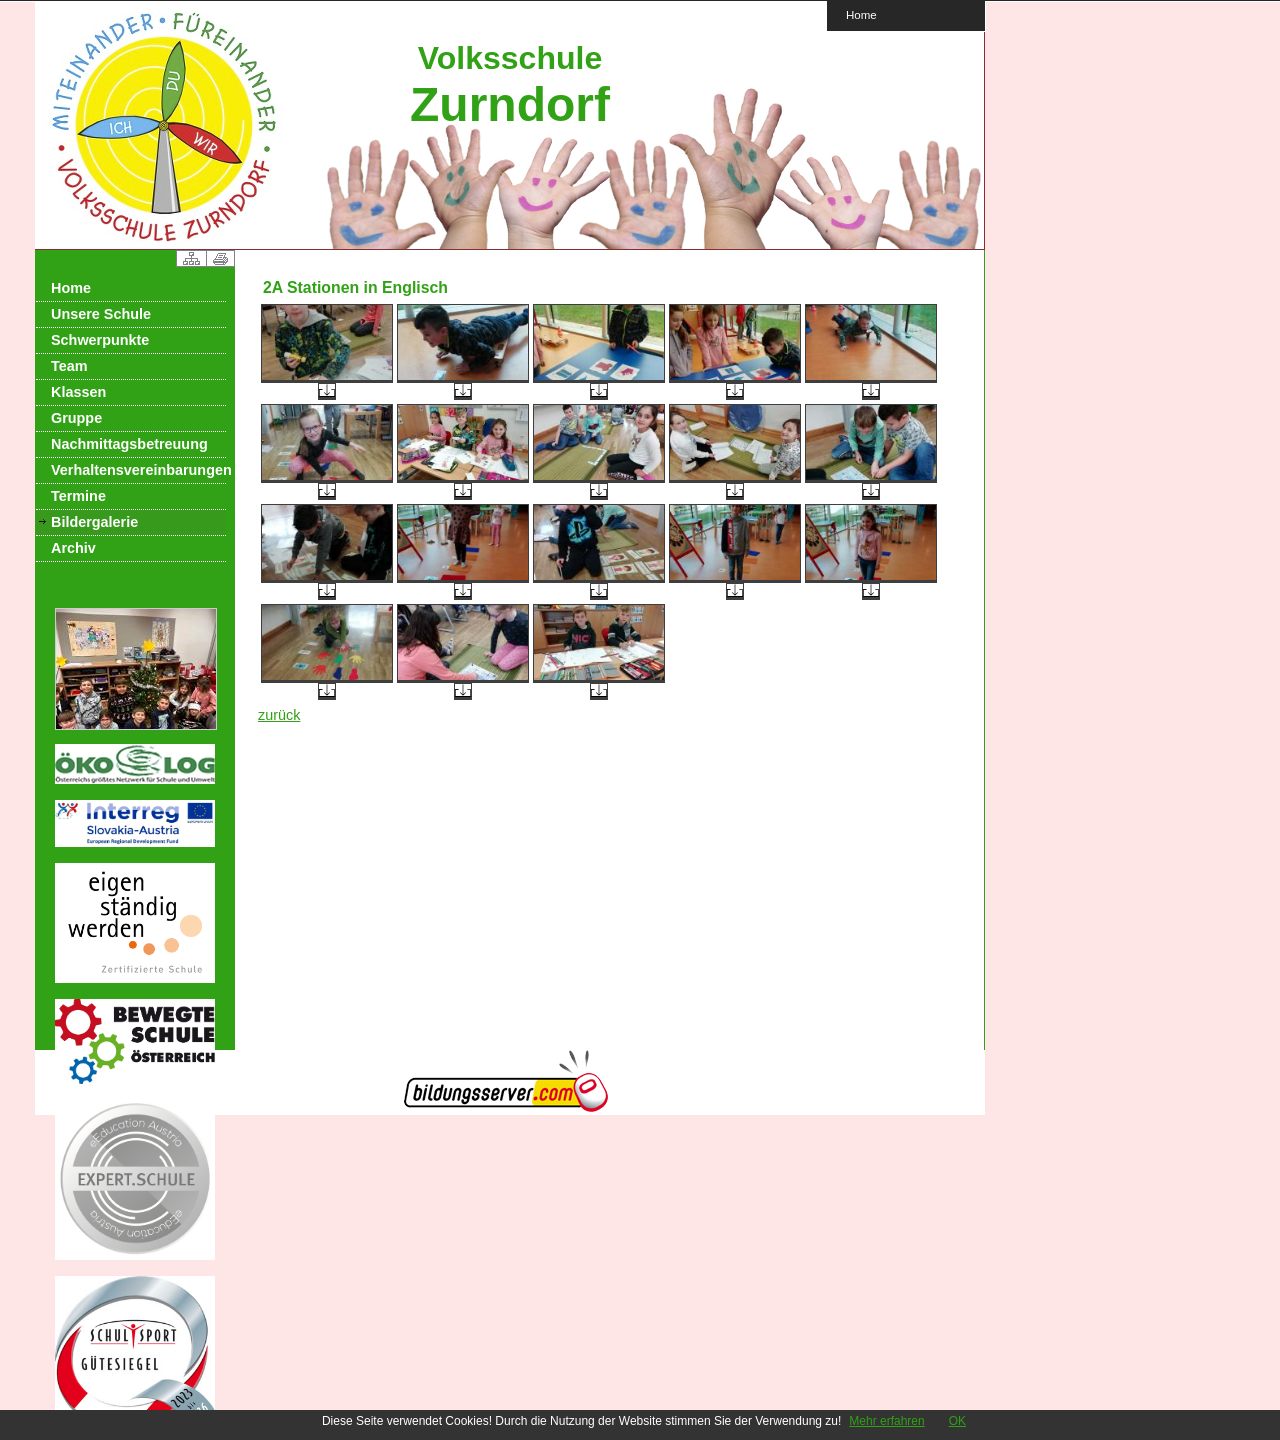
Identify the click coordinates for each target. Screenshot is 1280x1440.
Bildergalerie (94, 522)
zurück (279, 715)
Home (861, 14)
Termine (78, 496)
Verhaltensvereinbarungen (138, 470)
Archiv (73, 548)
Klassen (78, 392)
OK (957, 1421)
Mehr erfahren (886, 1421)
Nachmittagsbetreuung (129, 444)
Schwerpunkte (100, 340)
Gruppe (76, 418)
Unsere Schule (101, 314)
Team (69, 366)
